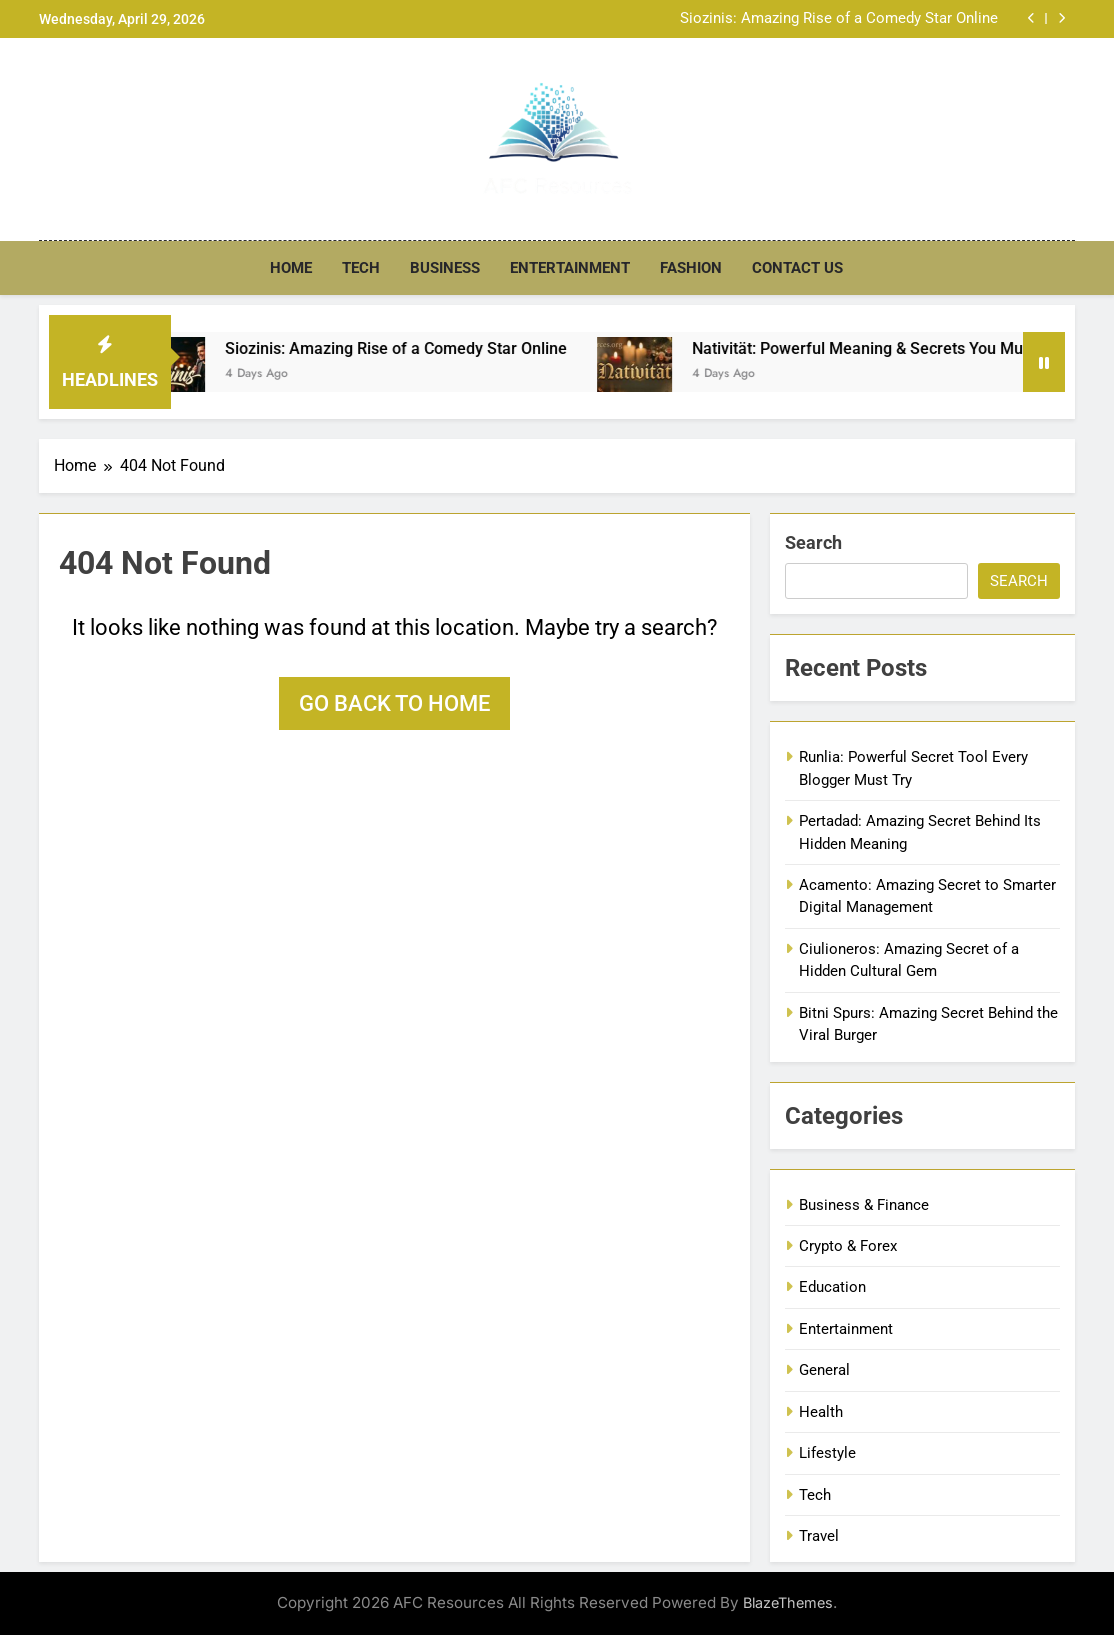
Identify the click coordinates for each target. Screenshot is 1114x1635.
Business (445, 268)
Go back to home (394, 703)
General (824, 1370)
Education (832, 1287)
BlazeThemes (788, 1602)
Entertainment (570, 268)
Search (813, 542)
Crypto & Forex (848, 1246)
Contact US (797, 268)
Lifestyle (827, 1453)
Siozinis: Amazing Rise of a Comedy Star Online (839, 19)
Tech (361, 268)
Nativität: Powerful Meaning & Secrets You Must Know (908, 348)
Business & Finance (864, 1205)
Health (821, 1412)
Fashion (691, 268)
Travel (819, 1536)
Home (291, 268)
